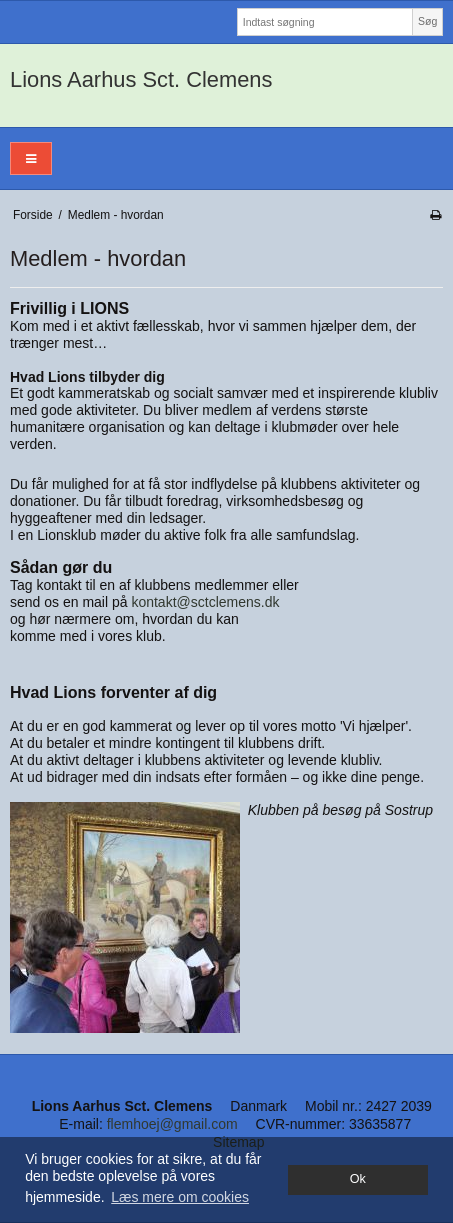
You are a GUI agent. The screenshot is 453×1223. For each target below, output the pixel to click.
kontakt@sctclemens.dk (205, 602)
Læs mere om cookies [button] (180, 1197)
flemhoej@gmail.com (172, 1124)
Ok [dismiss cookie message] (358, 1179)
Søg (427, 21)
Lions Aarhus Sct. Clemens (141, 79)
